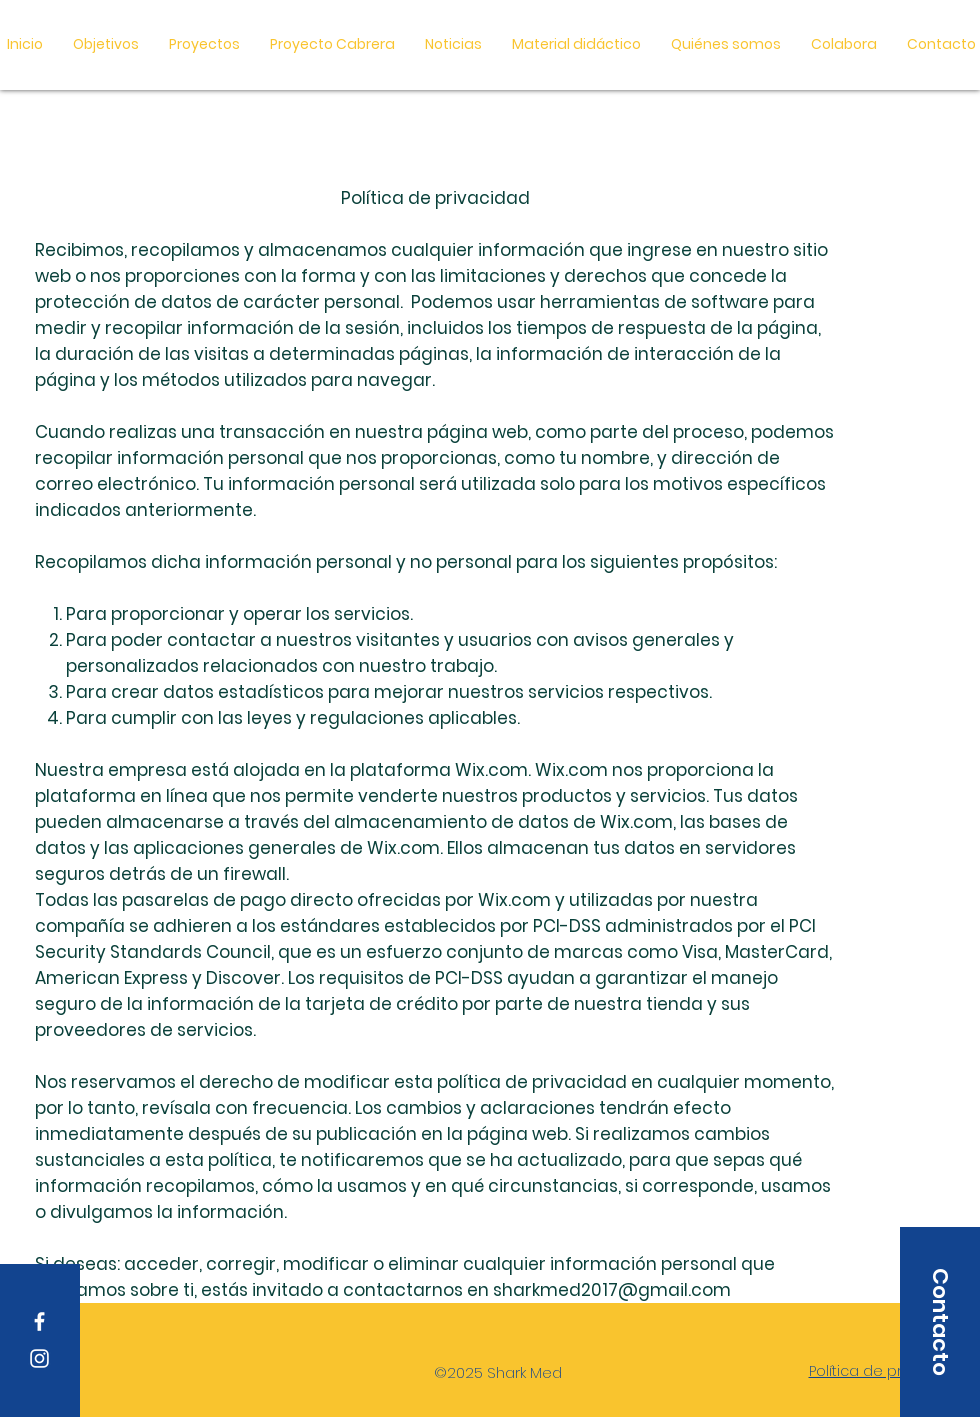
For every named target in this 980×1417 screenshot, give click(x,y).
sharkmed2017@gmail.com (612, 1290)
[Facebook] (39, 1321)
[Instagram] (39, 1358)
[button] (576, 44)
